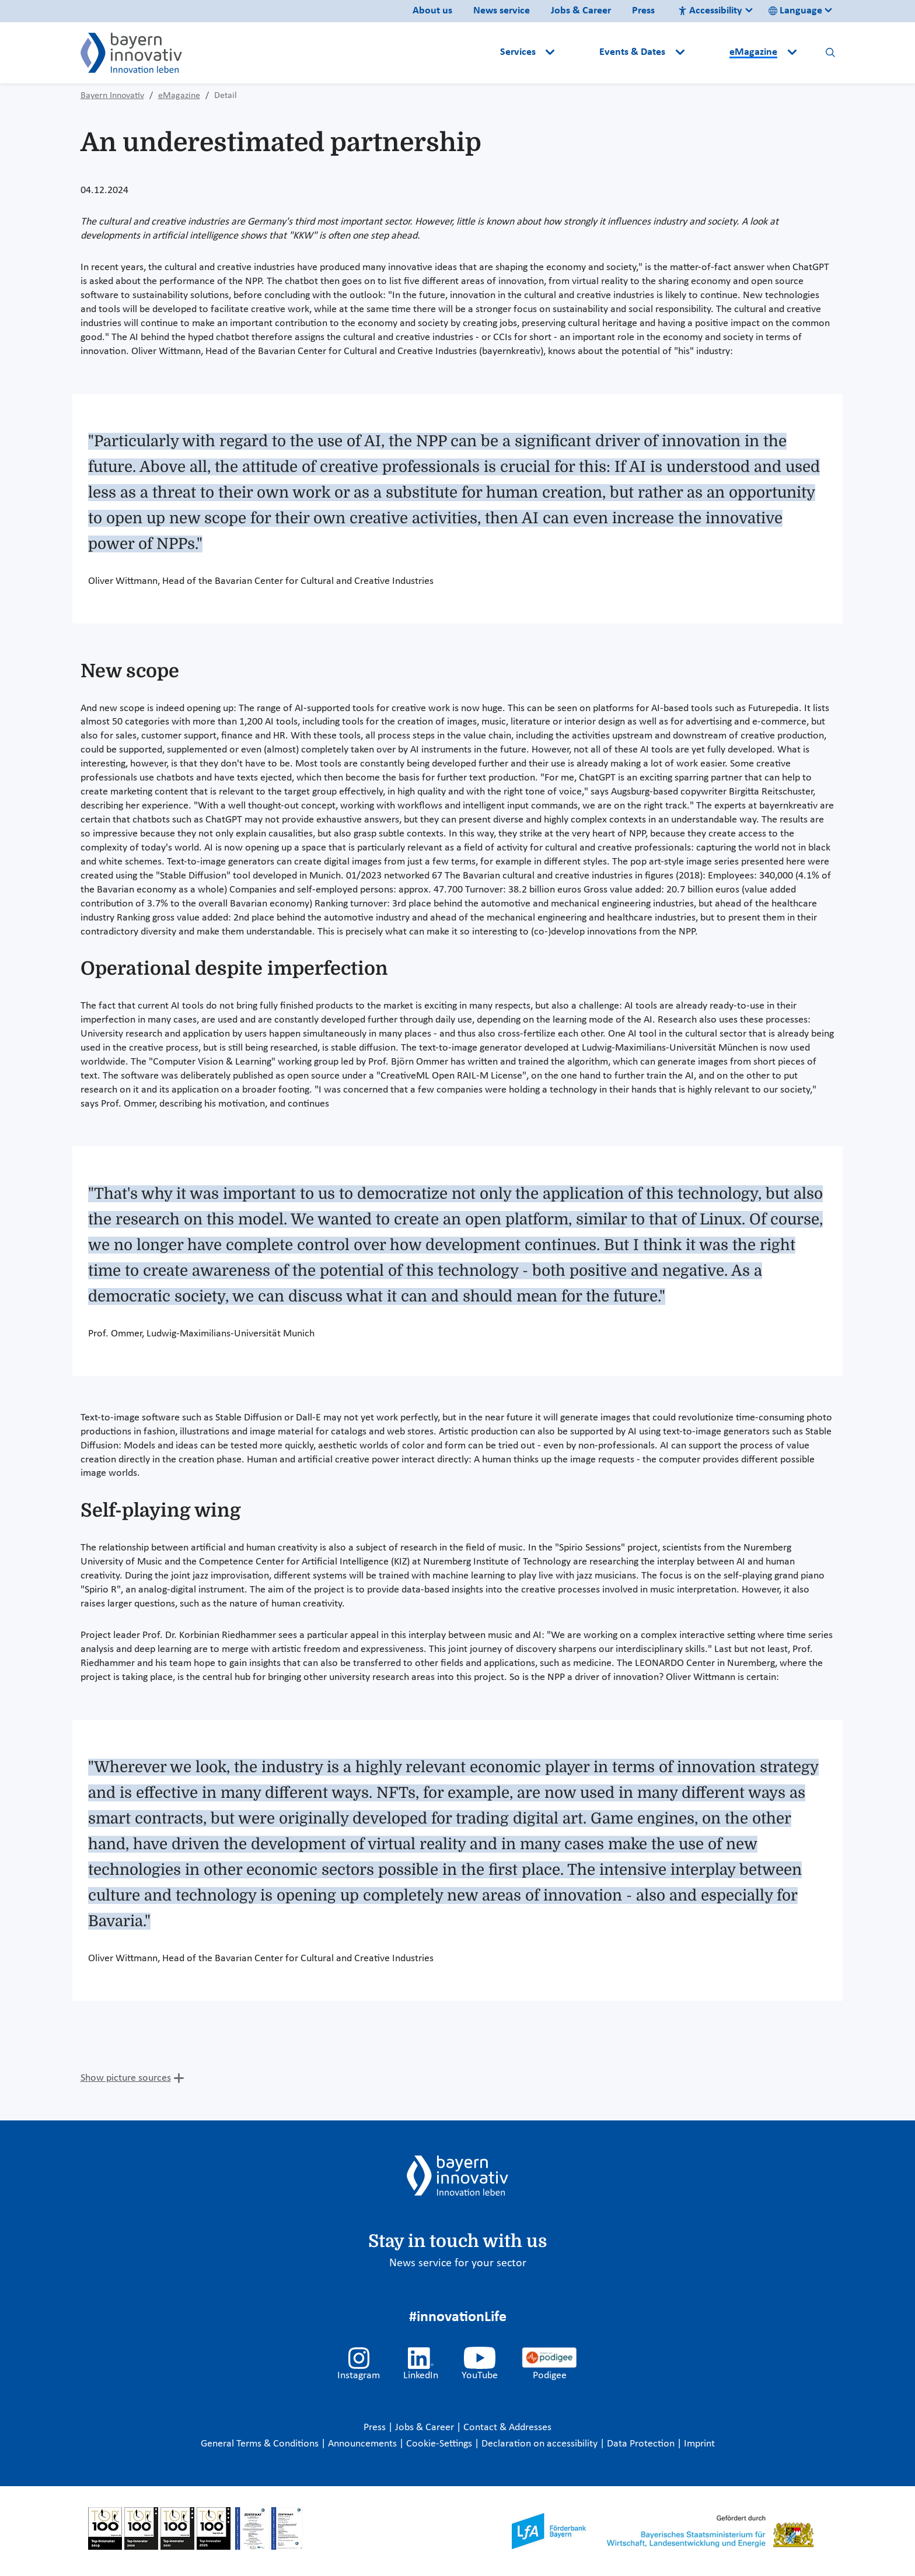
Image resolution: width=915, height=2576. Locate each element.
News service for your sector (457, 2263)
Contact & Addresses (507, 2427)
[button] (578, 52)
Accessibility (710, 10)
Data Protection (642, 2443)
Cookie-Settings (439, 2443)
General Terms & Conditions (261, 2443)
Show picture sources (126, 2078)
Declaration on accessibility (540, 2443)
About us (432, 10)
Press (643, 10)
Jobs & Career (581, 10)
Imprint (699, 2443)
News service (501, 10)
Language (795, 10)
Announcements (363, 2443)
